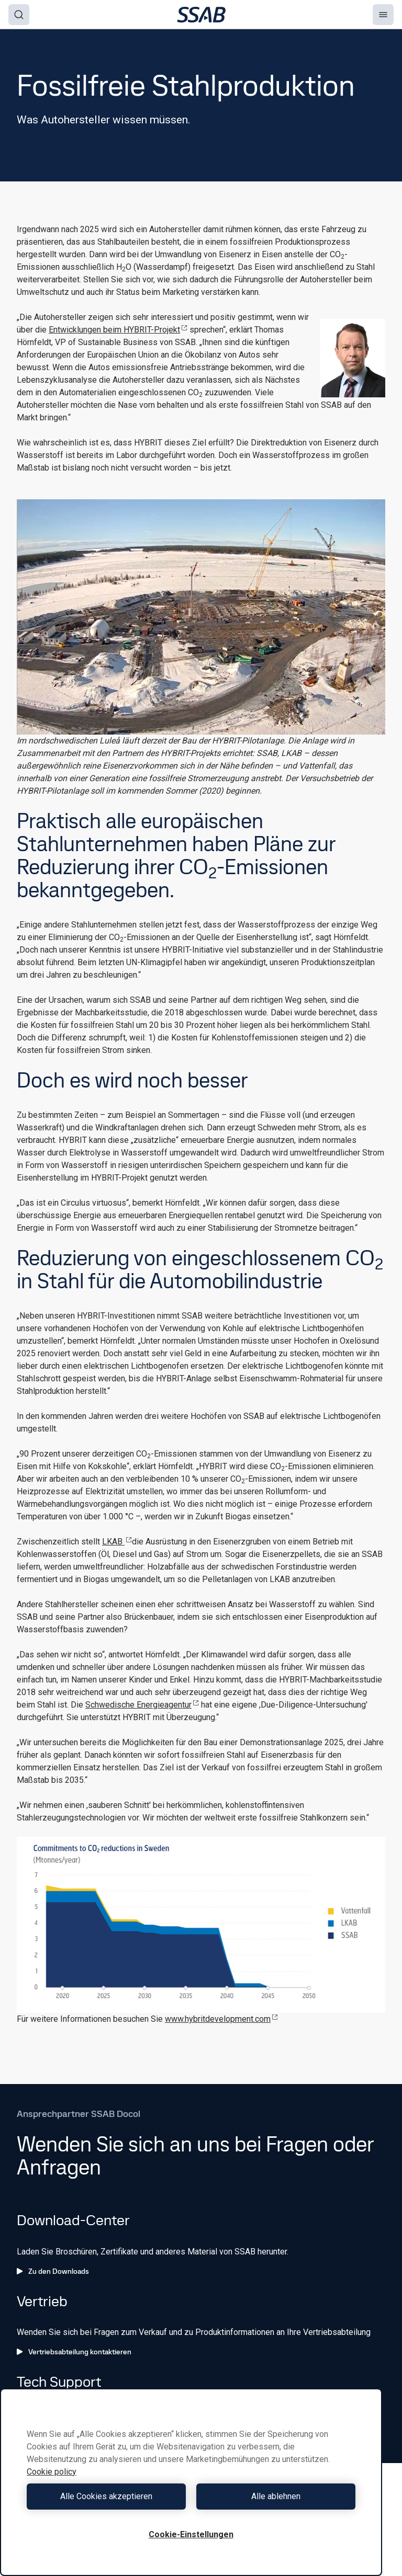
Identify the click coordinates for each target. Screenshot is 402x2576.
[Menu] (383, 14)
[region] (191, 2482)
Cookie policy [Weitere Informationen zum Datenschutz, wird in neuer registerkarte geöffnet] (51, 2472)
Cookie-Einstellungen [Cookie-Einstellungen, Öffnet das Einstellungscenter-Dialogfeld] (191, 2534)
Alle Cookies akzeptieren (106, 2496)
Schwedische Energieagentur (142, 1705)
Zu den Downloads (53, 2271)
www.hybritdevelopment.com (221, 2019)
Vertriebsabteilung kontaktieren (74, 2351)
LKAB (117, 1542)
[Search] (18, 14)
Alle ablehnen (275, 2496)
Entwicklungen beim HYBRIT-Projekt (118, 330)
